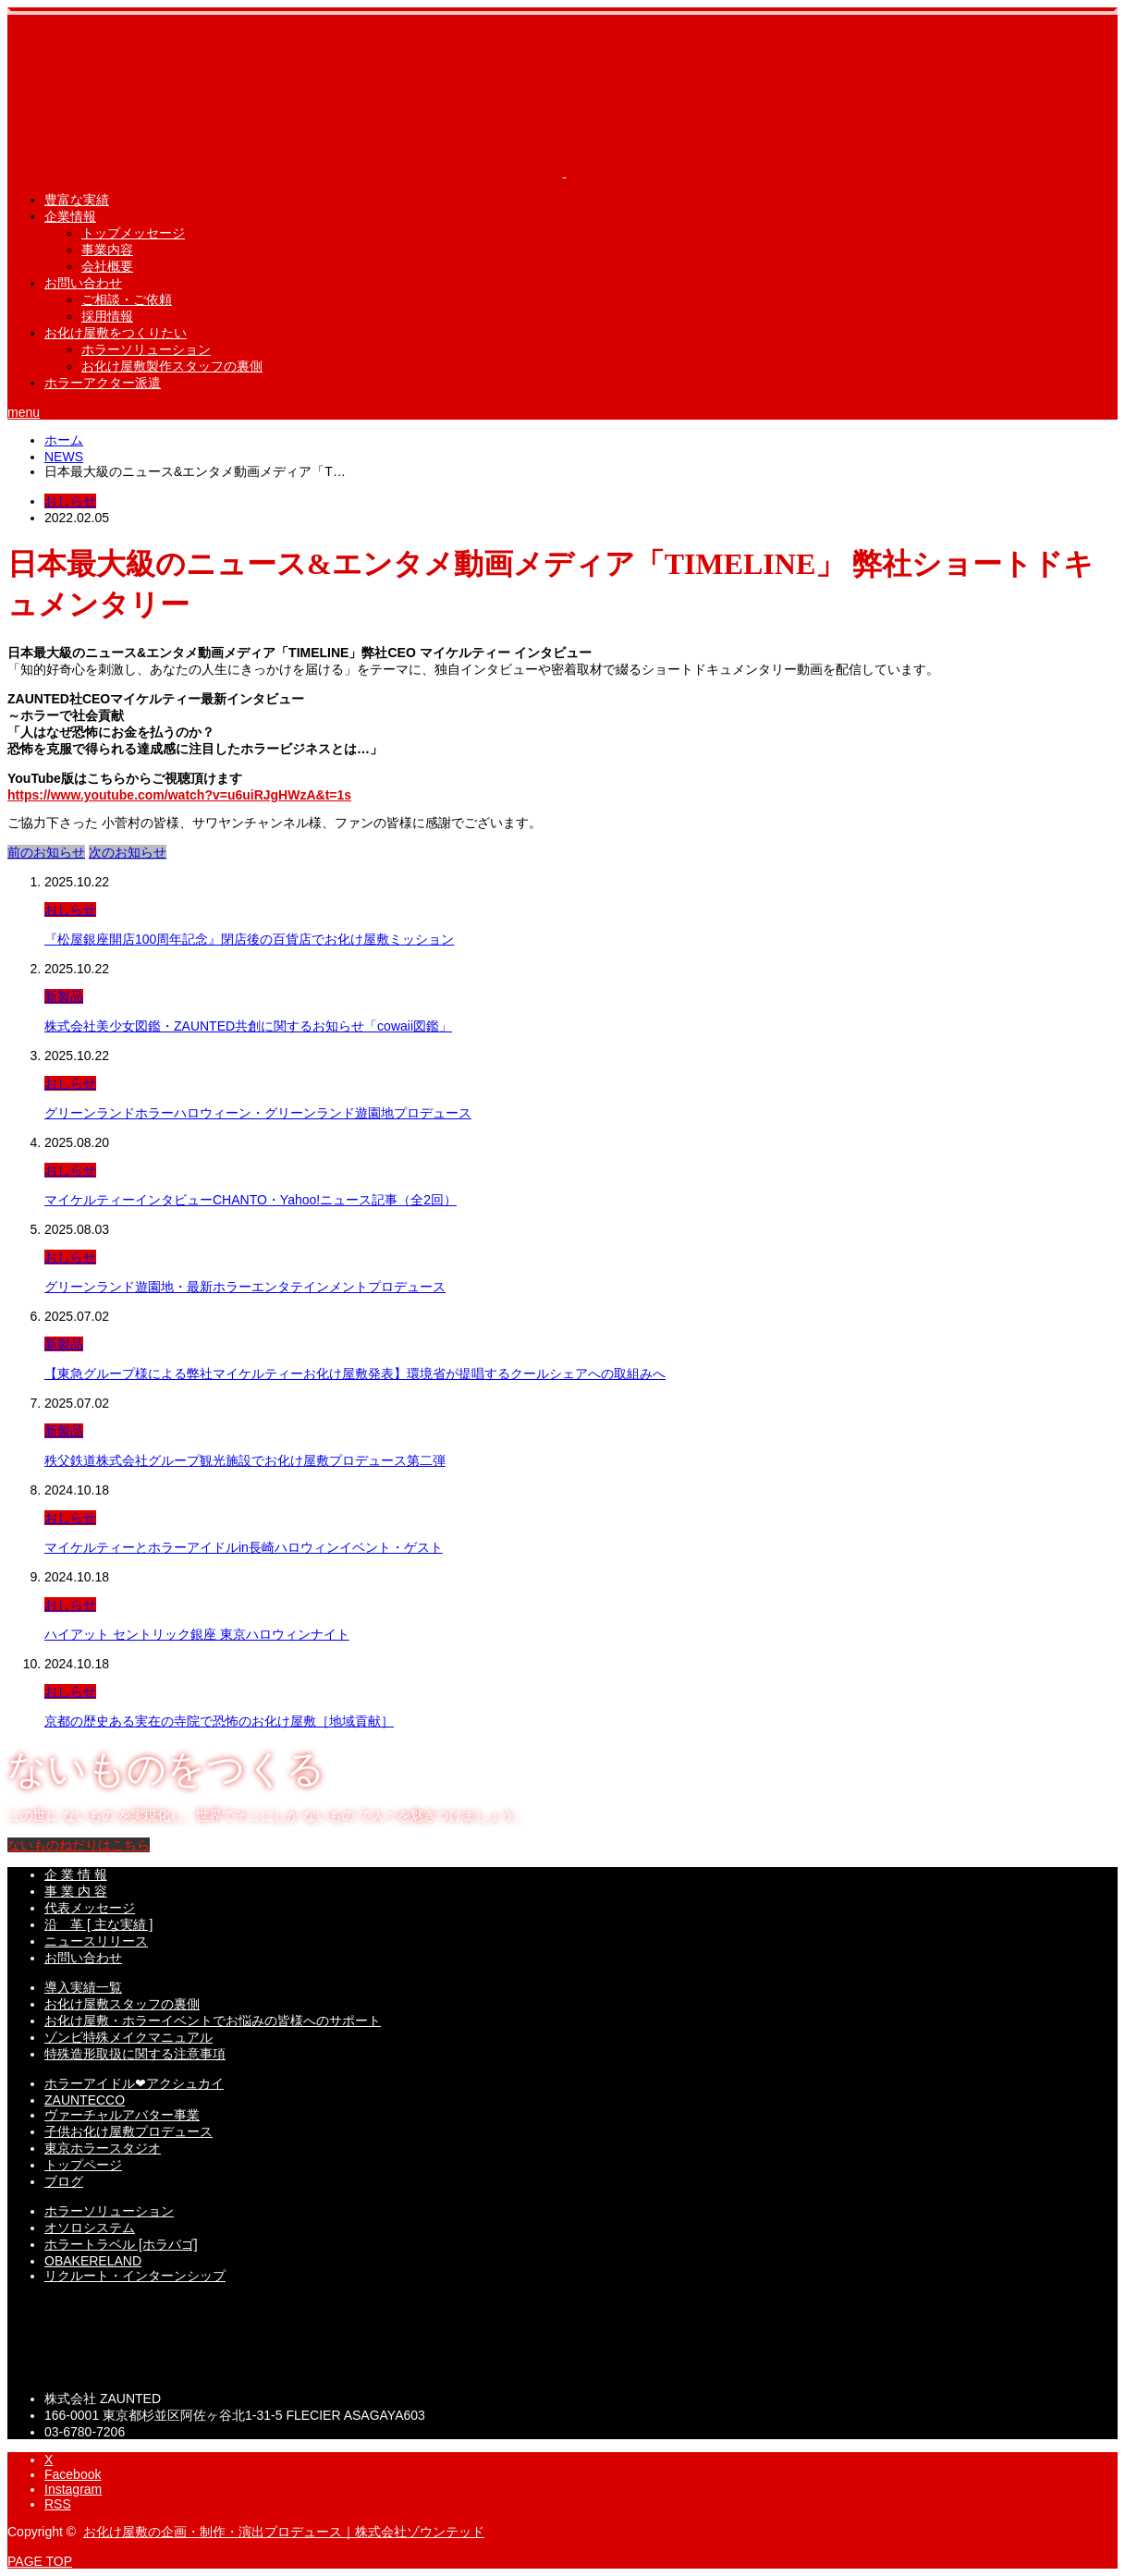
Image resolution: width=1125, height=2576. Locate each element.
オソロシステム (89, 2227)
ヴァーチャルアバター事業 (122, 2114)
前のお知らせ (46, 852)
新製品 (63, 996)
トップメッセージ (133, 233)
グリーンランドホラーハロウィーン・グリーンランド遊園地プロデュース (257, 1112)
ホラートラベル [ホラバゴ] (121, 2244)
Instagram (73, 2489)
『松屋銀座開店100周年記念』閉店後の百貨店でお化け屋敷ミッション (249, 939)
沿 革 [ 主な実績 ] (98, 1924)
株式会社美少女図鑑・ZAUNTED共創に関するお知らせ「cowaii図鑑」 (248, 1026)
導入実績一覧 (83, 1987)
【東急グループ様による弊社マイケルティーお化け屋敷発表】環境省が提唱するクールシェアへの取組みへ (355, 1373)
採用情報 (107, 316)
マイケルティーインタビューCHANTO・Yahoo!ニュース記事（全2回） (250, 1199)
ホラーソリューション (146, 349)
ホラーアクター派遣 (102, 382)
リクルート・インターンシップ (135, 2275)
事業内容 (107, 249)
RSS (57, 2504)
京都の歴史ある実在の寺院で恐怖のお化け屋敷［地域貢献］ (219, 1721)
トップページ (83, 2164)
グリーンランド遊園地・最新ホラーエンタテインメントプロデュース (245, 1286)
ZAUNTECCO (84, 2100)
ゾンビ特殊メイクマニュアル (128, 2037)
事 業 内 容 (75, 1891)
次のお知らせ (127, 852)
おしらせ (70, 501)
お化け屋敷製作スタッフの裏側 (172, 366)
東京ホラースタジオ (102, 2148)
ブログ (63, 2181)
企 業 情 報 (75, 1874)
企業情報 (70, 216)
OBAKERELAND (92, 2260)
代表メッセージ (89, 1907)
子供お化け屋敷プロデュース (128, 2131)
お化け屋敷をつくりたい (115, 332)
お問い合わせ (83, 282)
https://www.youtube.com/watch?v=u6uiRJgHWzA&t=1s (179, 794)
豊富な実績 (76, 199)
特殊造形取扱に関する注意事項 (135, 2053)
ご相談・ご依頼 (126, 299)
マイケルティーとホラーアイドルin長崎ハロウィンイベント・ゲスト (243, 1547)
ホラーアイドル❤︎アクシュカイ (134, 2083)
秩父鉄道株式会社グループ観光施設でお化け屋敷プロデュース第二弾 (245, 1460)
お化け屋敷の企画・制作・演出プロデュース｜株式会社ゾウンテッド (283, 2531)
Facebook (72, 2474)
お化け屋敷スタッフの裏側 (122, 2003)
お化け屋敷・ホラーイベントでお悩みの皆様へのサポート (212, 2020)
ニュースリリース (96, 1941)
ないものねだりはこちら (78, 1844)
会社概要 (107, 266)
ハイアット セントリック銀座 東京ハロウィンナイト (196, 1634)
